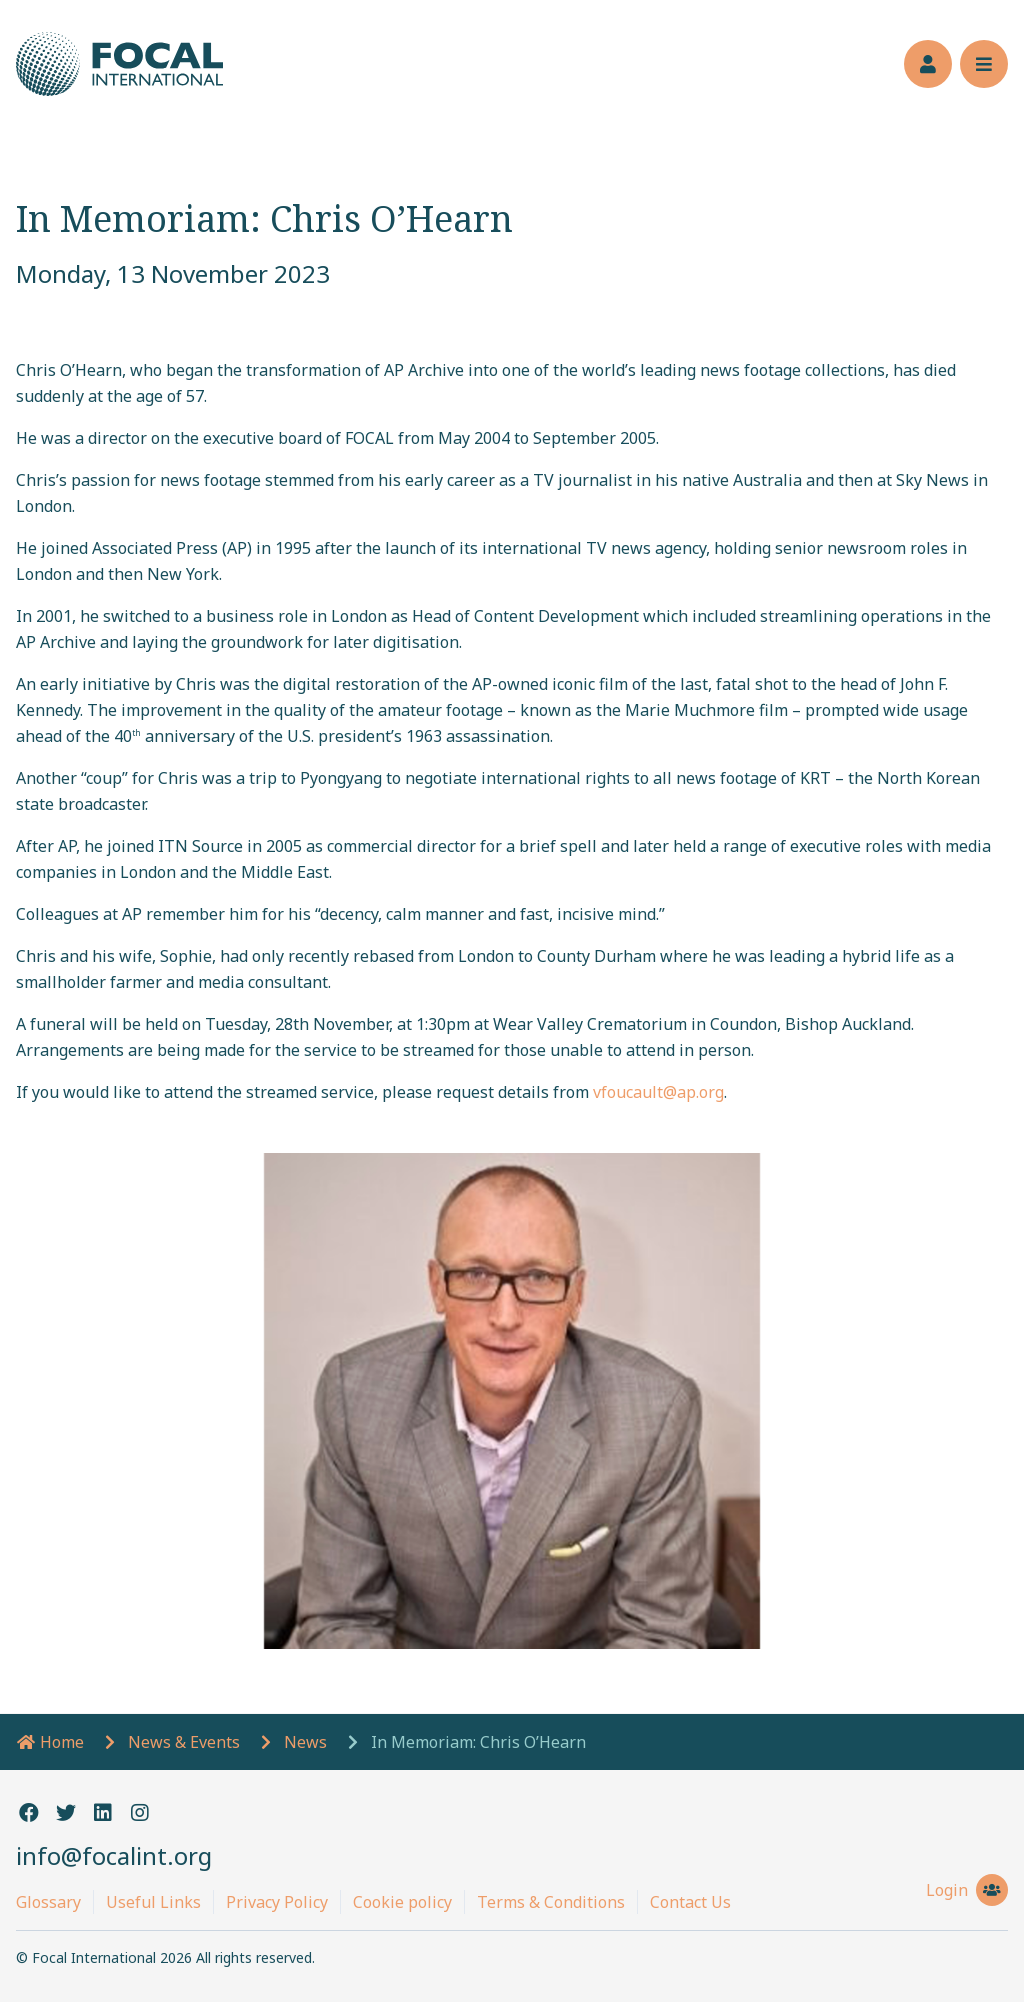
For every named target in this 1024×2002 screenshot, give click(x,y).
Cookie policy (402, 1902)
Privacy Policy (277, 1902)
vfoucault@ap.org (658, 1092)
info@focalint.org (114, 1855)
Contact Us (690, 1902)
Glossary (48, 1902)
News (305, 1742)
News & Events (184, 1742)
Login (967, 1890)
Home (50, 1742)
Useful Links (153, 1902)
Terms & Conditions (551, 1902)
